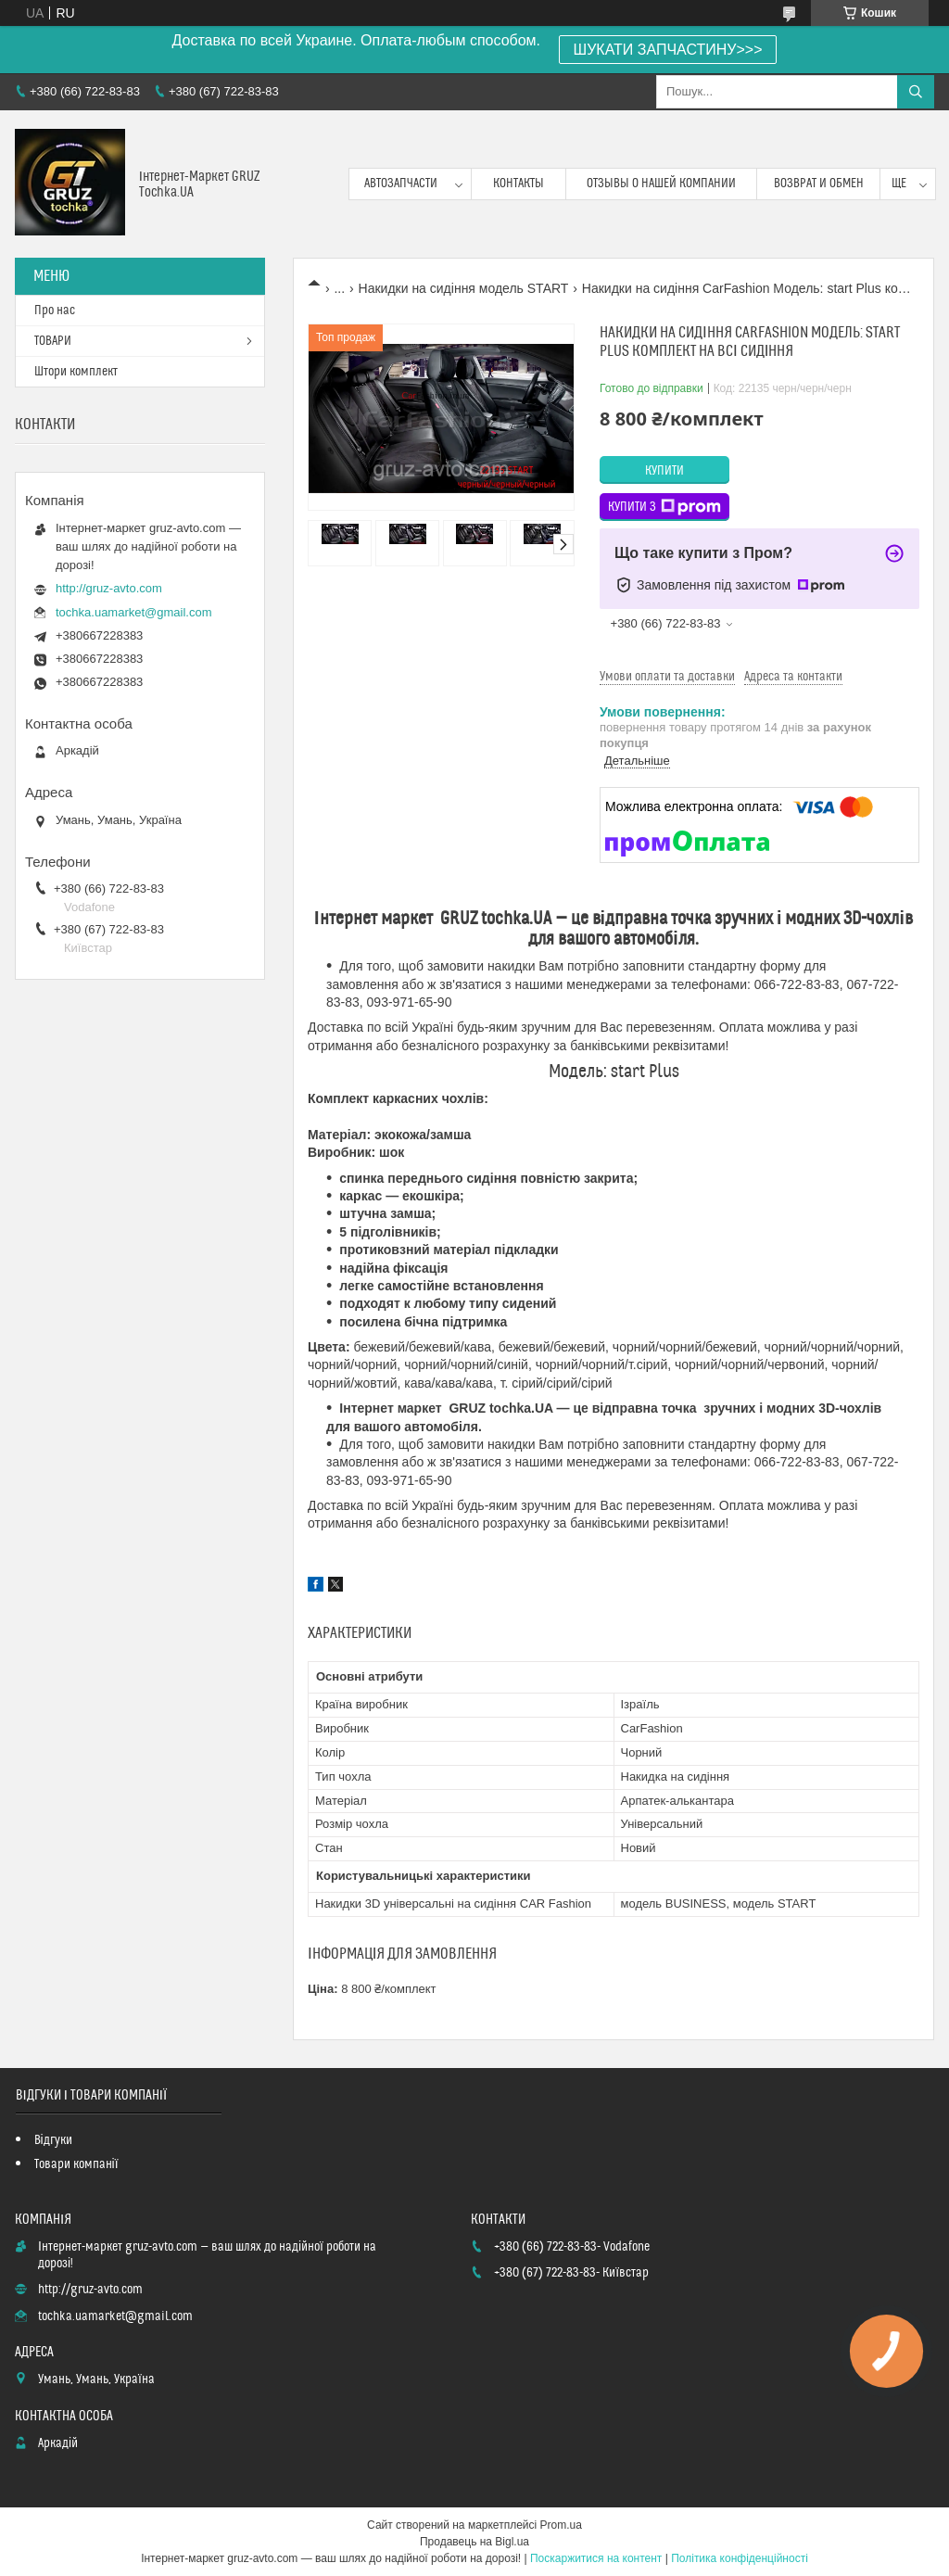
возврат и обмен (819, 183)
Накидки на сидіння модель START (464, 288)
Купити (664, 470)
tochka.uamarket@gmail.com (134, 612)
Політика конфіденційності (739, 2558)
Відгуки (53, 2140)
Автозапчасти (400, 183)
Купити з (664, 507)
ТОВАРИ (52, 341)
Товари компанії (76, 2164)
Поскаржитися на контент (596, 2558)
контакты (518, 183)
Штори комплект (76, 371)
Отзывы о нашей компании (661, 183)
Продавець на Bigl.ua (474, 2541)
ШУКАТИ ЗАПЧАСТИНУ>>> (668, 49)
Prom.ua (561, 2525)
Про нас (54, 310)
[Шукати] (915, 91)
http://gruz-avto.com (109, 588)
